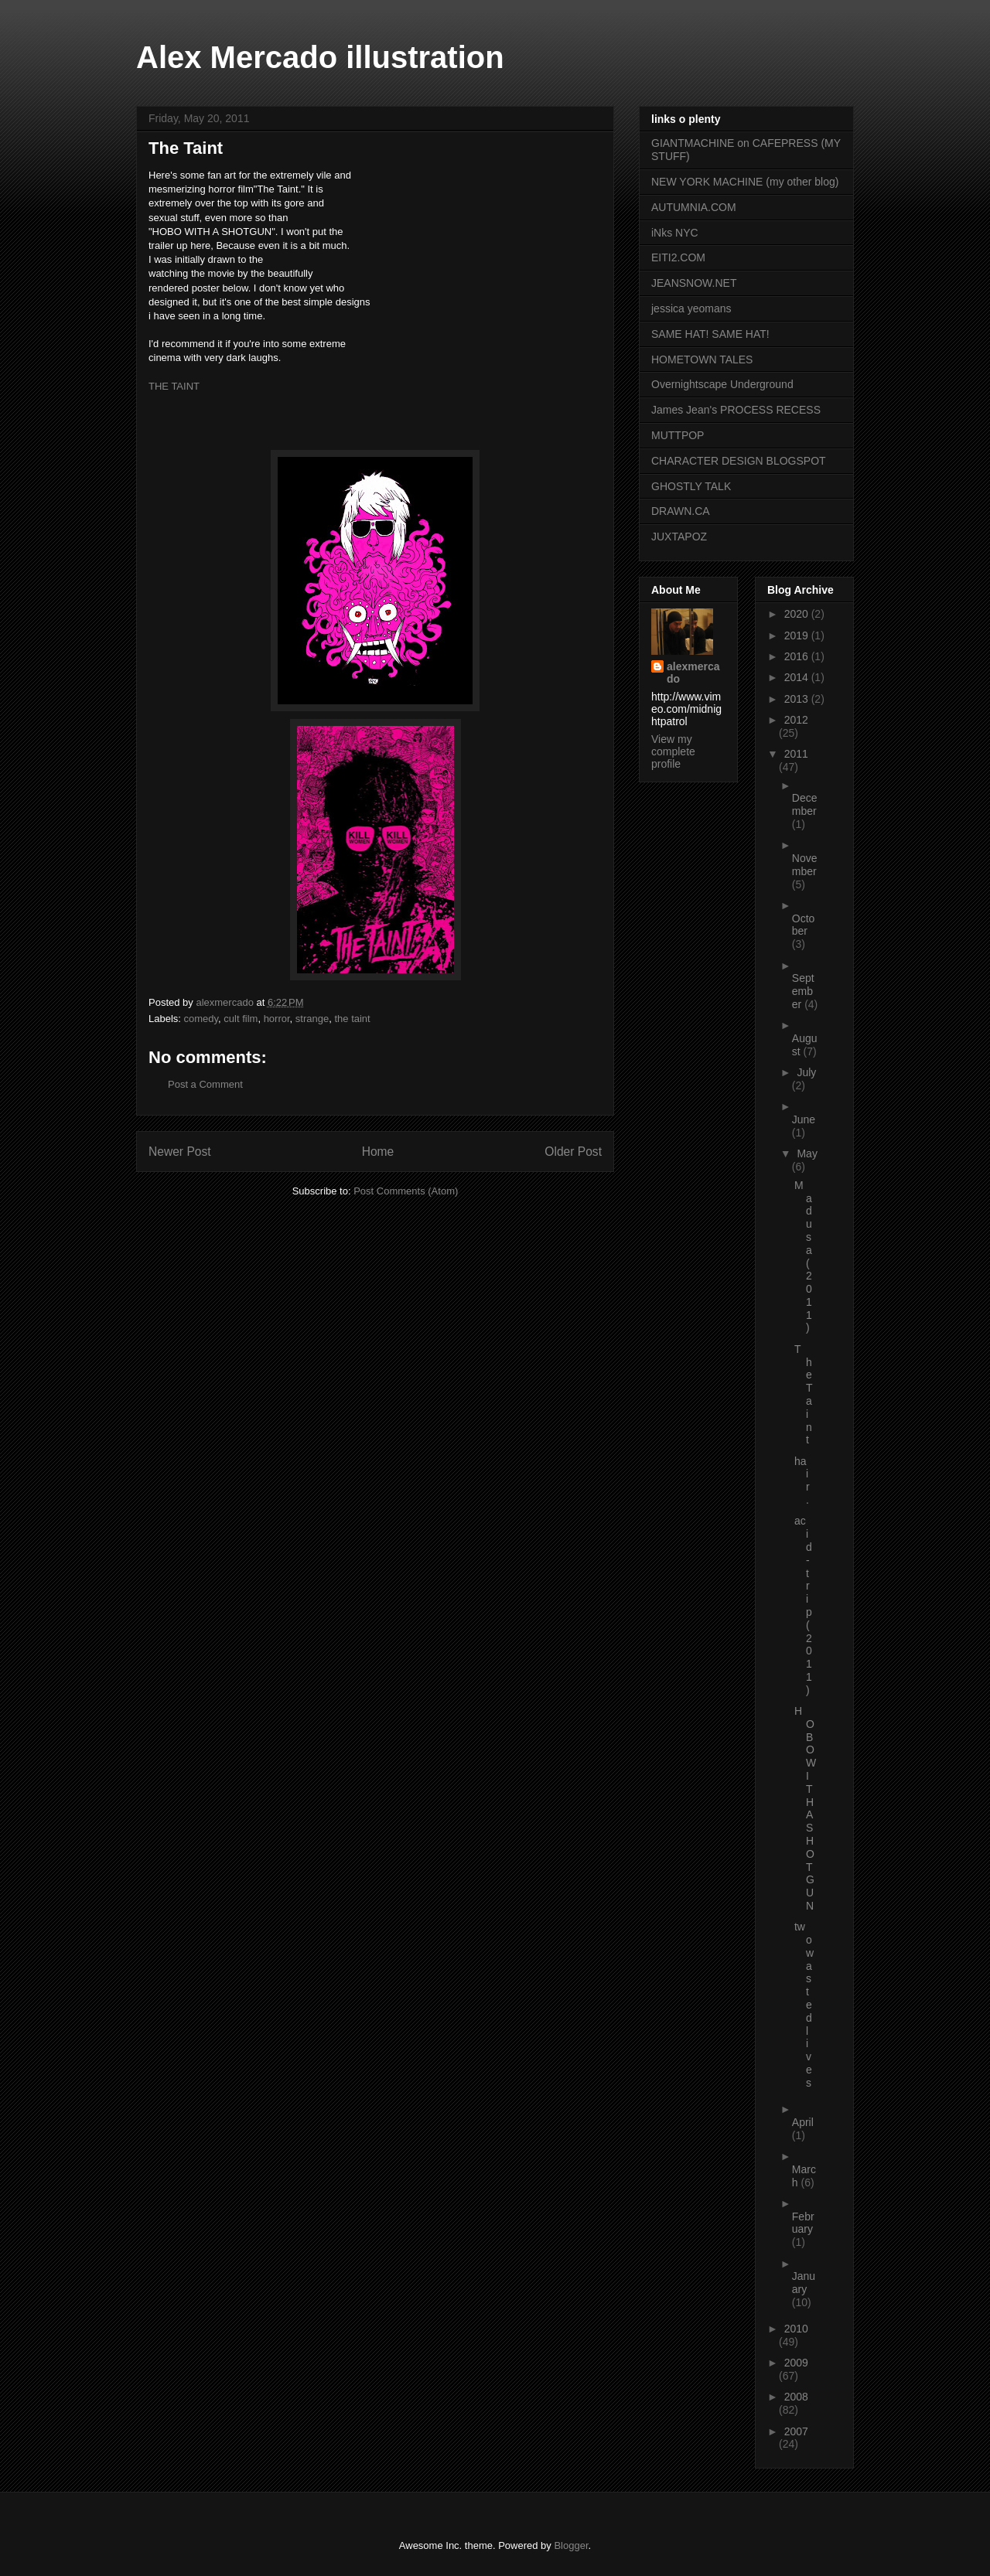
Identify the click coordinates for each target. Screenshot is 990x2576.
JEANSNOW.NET (693, 283)
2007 (796, 2431)
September (803, 991)
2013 (797, 699)
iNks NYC (674, 233)
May (807, 1153)
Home (378, 1151)
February (803, 2223)
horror (277, 1018)
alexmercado (693, 672)
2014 (797, 677)
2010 (796, 2328)
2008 (796, 2396)
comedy (201, 1018)
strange (312, 1018)
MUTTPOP (677, 435)
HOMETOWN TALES (702, 359)
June (803, 1119)
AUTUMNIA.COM (693, 207)
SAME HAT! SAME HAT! (710, 334)
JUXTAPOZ (679, 536)
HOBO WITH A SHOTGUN (805, 1808)
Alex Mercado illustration (320, 57)
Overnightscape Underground (722, 384)
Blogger (571, 2545)
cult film (241, 1018)
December (805, 804)
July (806, 1072)
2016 (797, 656)
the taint (352, 1018)
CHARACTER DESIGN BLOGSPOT (738, 461)
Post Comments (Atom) (405, 1191)
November (805, 864)
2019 (797, 635)
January (803, 2282)
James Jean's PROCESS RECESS (736, 410)
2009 (796, 2362)
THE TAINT (174, 386)
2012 (796, 720)
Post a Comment (205, 1084)
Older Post (573, 1151)
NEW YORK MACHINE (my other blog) (744, 181)
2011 (796, 754)
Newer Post (179, 1151)
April (803, 2122)
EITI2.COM (678, 257)
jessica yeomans (691, 308)
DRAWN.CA (680, 511)
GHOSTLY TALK (691, 486)
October (803, 925)
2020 (797, 614)
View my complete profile (673, 751)
